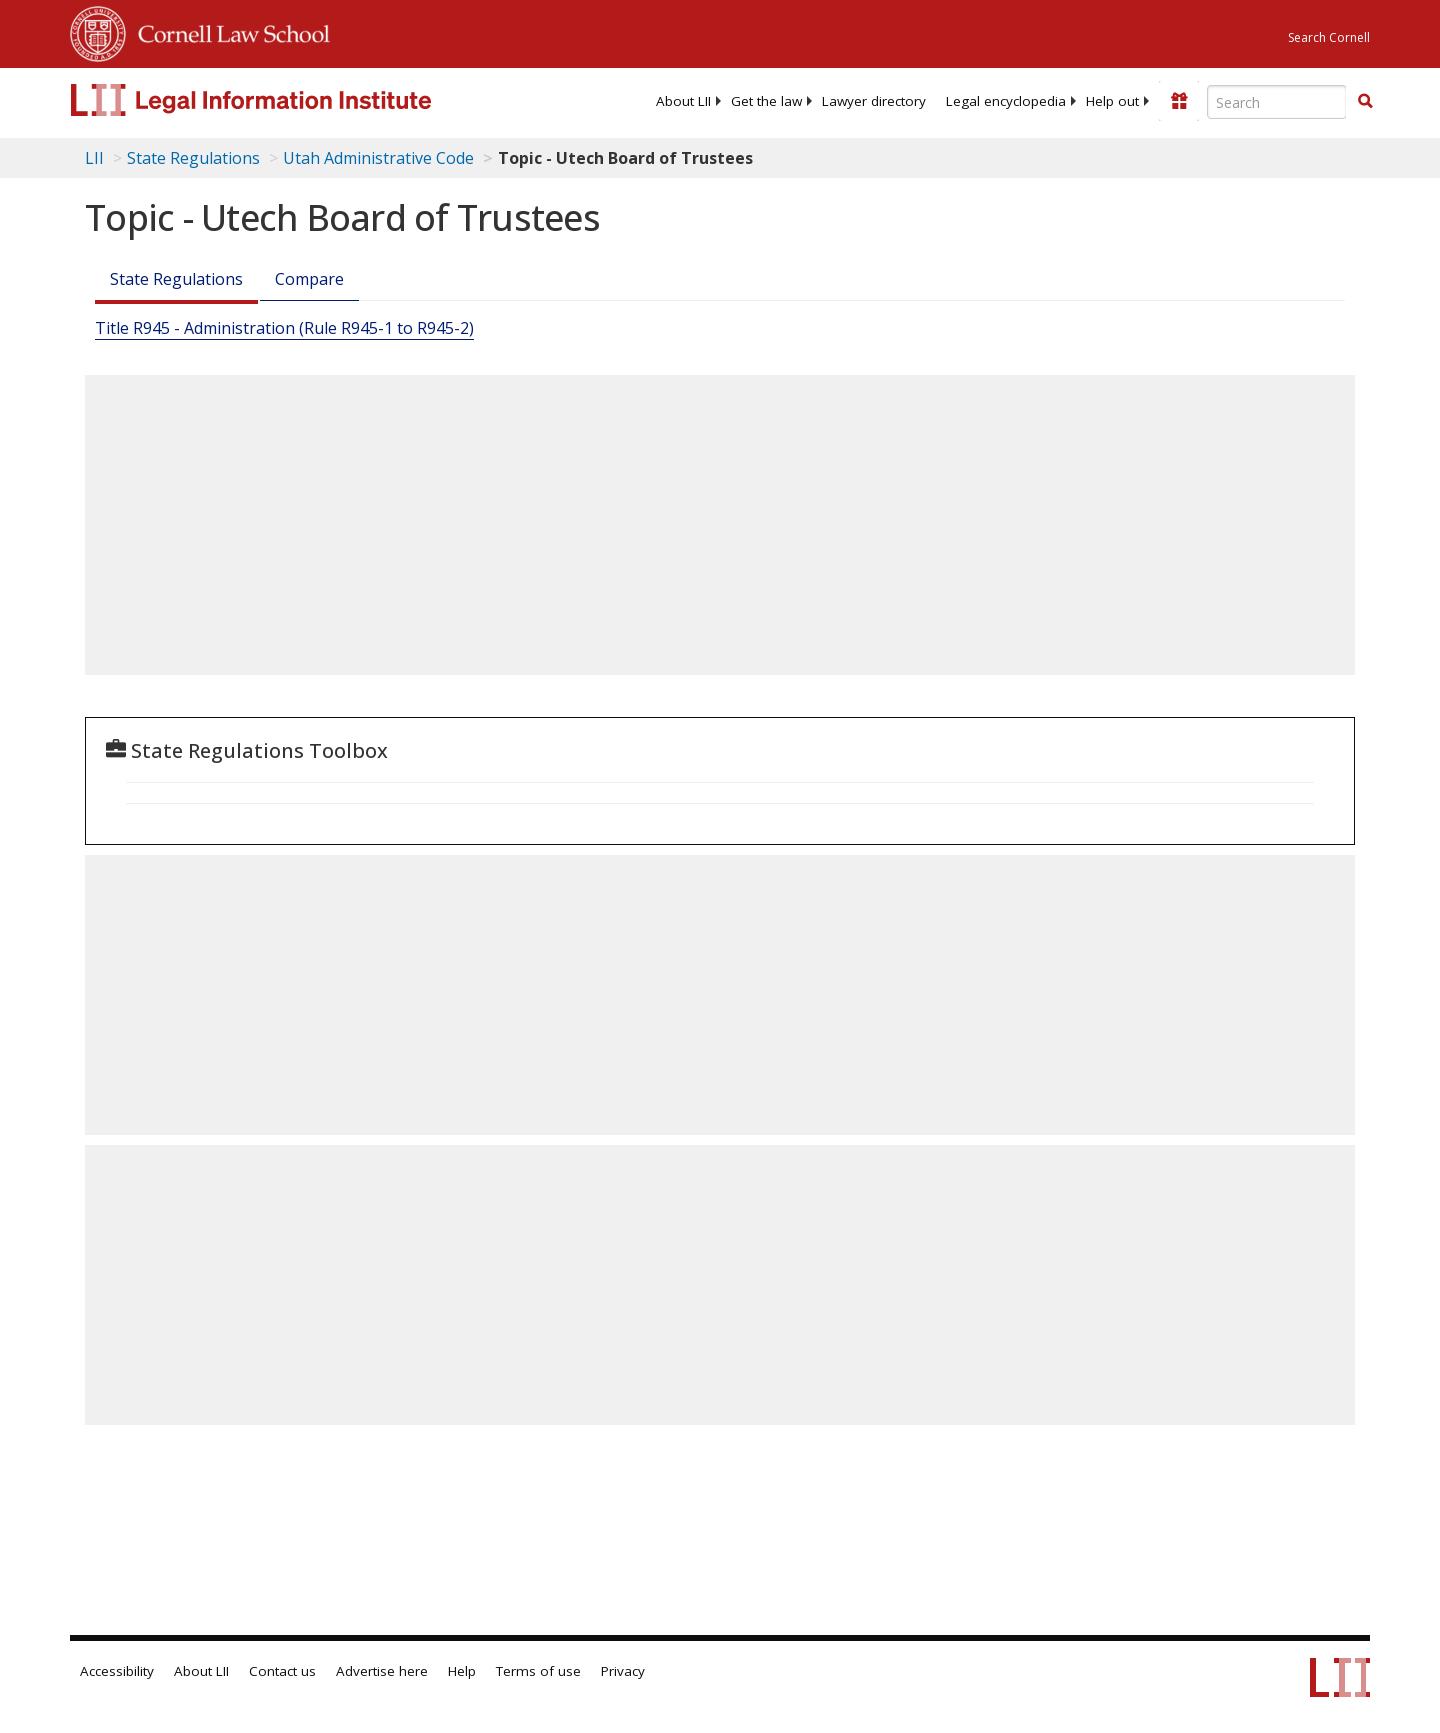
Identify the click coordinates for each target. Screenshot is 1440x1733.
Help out (1112, 101)
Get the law (766, 101)
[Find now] (1365, 102)
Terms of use (538, 1671)
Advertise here (382, 1671)
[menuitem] (683, 101)
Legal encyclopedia (1006, 101)
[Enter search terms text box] (1277, 102)
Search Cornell (1329, 37)
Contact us (282, 1671)
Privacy (623, 1671)
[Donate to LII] (1179, 101)
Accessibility (117, 1671)
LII (94, 158)
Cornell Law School (228, 31)
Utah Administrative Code (378, 158)
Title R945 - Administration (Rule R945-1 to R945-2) (284, 328)
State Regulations (193, 158)
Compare (309, 279)
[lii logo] (295, 100)
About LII (683, 101)
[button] (1365, 101)
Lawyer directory (874, 101)
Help (462, 1671)
